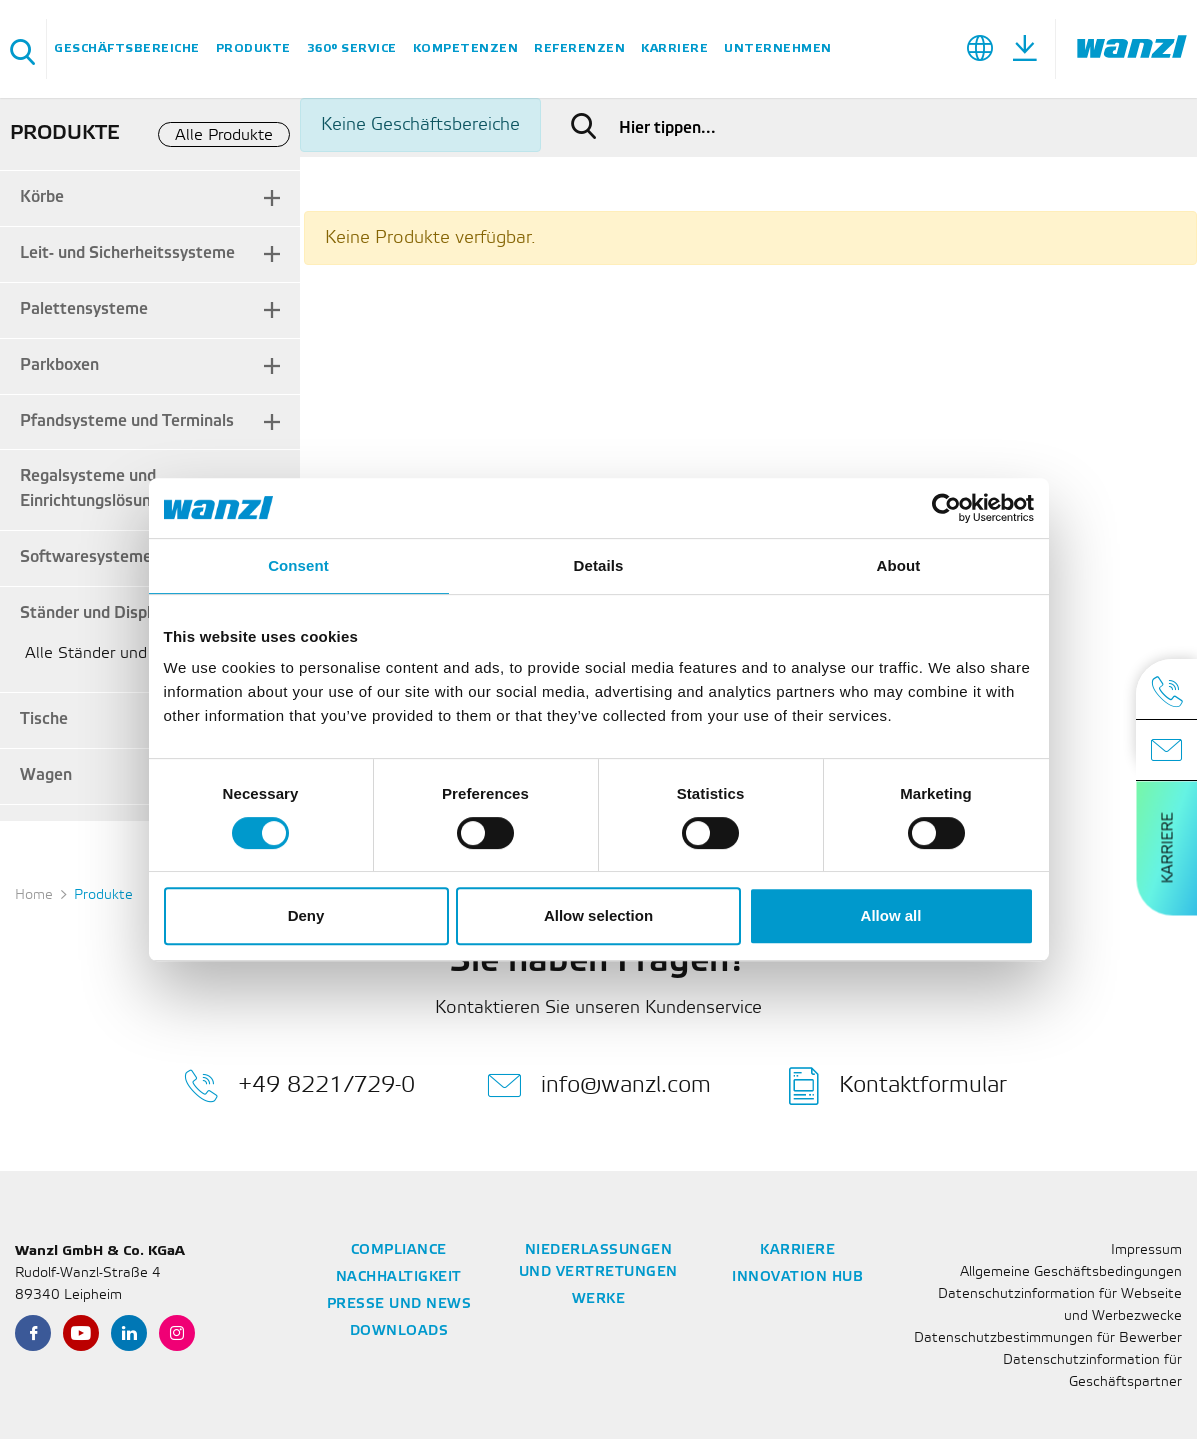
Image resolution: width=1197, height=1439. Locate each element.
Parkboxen (59, 365)
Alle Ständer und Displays (118, 653)
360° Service (352, 48)
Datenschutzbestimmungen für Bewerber (1048, 1338)
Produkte (253, 48)
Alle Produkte (224, 135)
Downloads (399, 1331)
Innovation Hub (797, 1277)
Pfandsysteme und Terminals (127, 421)
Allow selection (598, 915)
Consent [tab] (298, 565)
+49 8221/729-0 (299, 1086)
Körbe (42, 197)
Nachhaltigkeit (399, 1277)
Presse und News (399, 1304)
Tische (44, 719)
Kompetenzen (466, 48)
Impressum (1146, 1250)
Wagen (46, 775)
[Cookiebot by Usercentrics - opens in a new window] (946, 508)
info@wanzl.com (599, 1086)
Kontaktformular (898, 1086)
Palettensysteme (84, 309)
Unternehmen (778, 48)
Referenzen (579, 48)
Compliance (399, 1250)
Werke (599, 1299)
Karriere (674, 48)
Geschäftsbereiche (127, 48)
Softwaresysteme (86, 557)
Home (34, 895)
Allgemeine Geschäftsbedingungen (1071, 1272)
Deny (306, 915)
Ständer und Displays (98, 613)
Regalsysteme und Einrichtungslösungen (99, 489)
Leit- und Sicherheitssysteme (127, 253)
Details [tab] (599, 565)
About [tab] (899, 565)
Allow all (891, 915)
